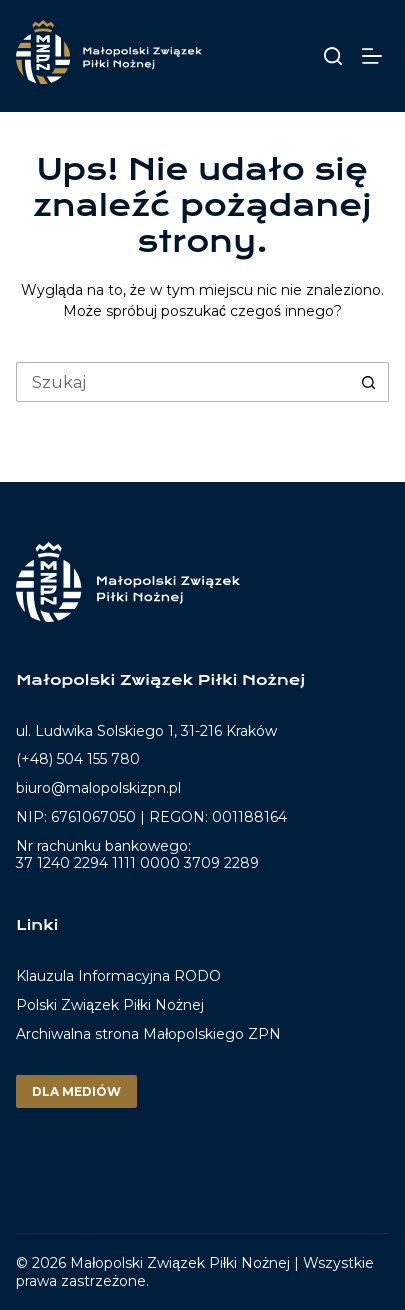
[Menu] (375, 56)
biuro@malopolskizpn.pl (98, 788)
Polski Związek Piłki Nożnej (110, 1005)
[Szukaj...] (182, 382)
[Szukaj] (333, 56)
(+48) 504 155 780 (78, 759)
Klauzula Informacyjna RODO (118, 976)
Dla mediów (76, 1091)
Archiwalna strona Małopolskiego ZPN (148, 1034)
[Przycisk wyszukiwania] (369, 382)
